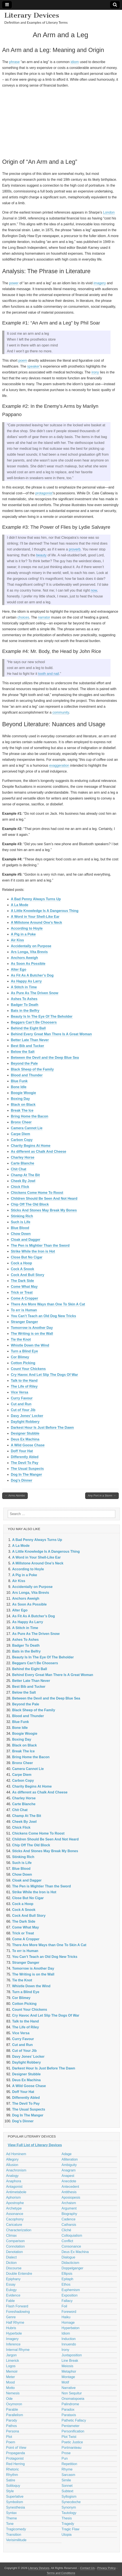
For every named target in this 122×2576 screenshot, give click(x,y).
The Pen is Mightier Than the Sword (40, 1245)
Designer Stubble (25, 1433)
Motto (10, 2388)
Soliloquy (13, 2485)
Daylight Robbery (25, 1421)
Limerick (12, 2360)
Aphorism (13, 2197)
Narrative (69, 2388)
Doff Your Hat (22, 1451)
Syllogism (69, 2496)
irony (95, 372)
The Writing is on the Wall (32, 1333)
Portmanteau (71, 2447)
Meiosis (67, 2366)
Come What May (24, 1286)
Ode (9, 2398)
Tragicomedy (16, 2529)
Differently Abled (24, 1457)
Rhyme (67, 2469)
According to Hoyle (27, 928)
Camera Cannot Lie (26, 1128)
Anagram (69, 2170)
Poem (10, 2442)
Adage (67, 2154)
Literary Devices (31, 15)
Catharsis (69, 2224)
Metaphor (69, 2371)
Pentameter (71, 2426)
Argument (69, 2208)
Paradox (68, 2409)
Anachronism (16, 2170)
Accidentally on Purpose (31, 946)
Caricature (14, 2224)
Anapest (68, 2176)
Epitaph (67, 2279)
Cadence (68, 2219)
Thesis (67, 2518)
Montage (68, 2377)
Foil (64, 2306)
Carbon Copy (22, 1140)
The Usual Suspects (27, 1468)
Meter (10, 2377)
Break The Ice (22, 1110)
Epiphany (13, 2279)
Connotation (15, 2246)
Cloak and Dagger (25, 1239)
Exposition (70, 2295)
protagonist (43, 493)
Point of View (16, 2447)
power (14, 283)
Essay (11, 2284)
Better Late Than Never (30, 1040)
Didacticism (70, 2263)
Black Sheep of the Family (32, 1069)
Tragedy (68, 2524)
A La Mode (19, 905)
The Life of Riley (24, 1386)
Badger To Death (24, 1005)
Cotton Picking (23, 1363)
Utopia (67, 2534)
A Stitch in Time (24, 987)
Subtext (67, 2491)
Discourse (13, 2268)
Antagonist (14, 2186)
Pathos (11, 2426)
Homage (68, 2322)
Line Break (70, 2360)
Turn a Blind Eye (24, 1351)
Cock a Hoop (21, 1263)
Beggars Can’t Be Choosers (34, 1022)
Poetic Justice (72, 2442)
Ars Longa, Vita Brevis (29, 952)
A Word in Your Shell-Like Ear (35, 916)
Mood (10, 2382)
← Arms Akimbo (15, 1495)
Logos (11, 2366)
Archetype (14, 2208)
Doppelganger (72, 2268)
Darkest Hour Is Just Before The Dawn (42, 1427)
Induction (69, 2339)
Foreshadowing (18, 2311)
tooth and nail (48, 674)
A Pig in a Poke (23, 934)
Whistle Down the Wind (30, 1345)
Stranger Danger (24, 1322)
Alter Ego (18, 969)
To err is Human (24, 1310)
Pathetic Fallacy (74, 2420)
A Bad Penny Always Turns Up (36, 899)
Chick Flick (20, 1187)
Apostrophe (15, 2203)
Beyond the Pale (24, 1063)
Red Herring (15, 2464)
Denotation (14, 2252)
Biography (69, 2214)
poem (22, 360)
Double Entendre (19, 2273)
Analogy (12, 2176)
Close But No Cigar (26, 1257)
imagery (100, 283)
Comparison (15, 2241)
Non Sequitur (72, 2393)
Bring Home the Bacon (29, 1116)
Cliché (66, 2230)
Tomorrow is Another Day (32, 1328)
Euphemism (71, 2290)
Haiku (66, 2317)
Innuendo (69, 2344)
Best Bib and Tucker (27, 1046)
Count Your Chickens (28, 1369)
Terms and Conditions (61, 2573)
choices (23, 617)
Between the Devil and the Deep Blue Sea (45, 1057)
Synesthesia (15, 2507)
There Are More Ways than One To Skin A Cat (48, 1304)
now (94, 590)
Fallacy (67, 2301)
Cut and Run (21, 1404)
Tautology (69, 2513)
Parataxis (69, 2415)
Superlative (14, 2496)
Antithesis (69, 2192)
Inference (13, 2344)
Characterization (18, 2230)
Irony (65, 2350)
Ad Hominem (16, 2154)
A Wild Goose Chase (28, 1445)
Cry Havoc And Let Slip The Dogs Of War (44, 1375)
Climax (11, 2235)
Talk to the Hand (24, 1380)
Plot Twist (69, 2437)
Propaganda (15, 2453)
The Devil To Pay (24, 1463)
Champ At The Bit (25, 1175)
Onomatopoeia (73, 2398)
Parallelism (14, 2415)
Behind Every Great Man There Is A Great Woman (51, 1034)
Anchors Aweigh (24, 958)
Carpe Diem (20, 1134)
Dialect (11, 2257)
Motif (65, 2382)
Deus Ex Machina (25, 1439)
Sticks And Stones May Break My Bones (44, 1210)
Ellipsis (67, 2273)
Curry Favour (22, 1398)
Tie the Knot (21, 1339)
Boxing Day (20, 1099)
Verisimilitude (16, 2540)
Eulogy (11, 2290)
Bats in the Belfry (25, 1010)
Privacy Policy (106, 2568)
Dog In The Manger (26, 1474)
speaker (33, 366)
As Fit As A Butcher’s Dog (32, 975)
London (109, 212)
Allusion (12, 2165)
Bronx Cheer (21, 1122)
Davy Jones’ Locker (27, 1416)
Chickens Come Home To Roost (37, 1192)
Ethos (66, 2284)
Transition (13, 2534)
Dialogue (68, 2257)
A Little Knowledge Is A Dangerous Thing (44, 911)
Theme (11, 2518)
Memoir (12, 2371)
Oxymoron (14, 2404)
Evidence (13, 2295)
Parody (11, 2420)
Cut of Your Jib (23, 1410)
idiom (75, 62)
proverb (75, 549)
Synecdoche (71, 2502)
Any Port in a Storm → (102, 1495)
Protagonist (15, 2458)
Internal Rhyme (18, 2350)
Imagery (12, 2339)
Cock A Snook (22, 1269)
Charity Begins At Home (30, 1145)
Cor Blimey (20, 1357)
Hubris (11, 2328)
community (60, 712)
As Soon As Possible (28, 963)
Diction (11, 2263)
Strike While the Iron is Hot (33, 1251)
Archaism (69, 2203)
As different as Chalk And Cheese (38, 1151)
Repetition (69, 2464)
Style (10, 2491)
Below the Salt (22, 1052)
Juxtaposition (72, 2355)
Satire (10, 2480)
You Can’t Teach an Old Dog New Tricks (43, 1316)
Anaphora (13, 2181)
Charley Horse (22, 1157)
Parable (12, 2409)
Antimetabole (16, 2192)
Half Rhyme (15, 2322)
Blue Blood (20, 1228)
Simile (66, 2480)
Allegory (12, 2159)
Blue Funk (19, 1081)
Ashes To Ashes (24, 999)
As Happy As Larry (26, 981)
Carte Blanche (22, 1163)
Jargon (11, 2355)
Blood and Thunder (27, 1075)
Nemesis (13, 2393)
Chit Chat (18, 1169)
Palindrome (70, 2404)
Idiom (66, 2333)
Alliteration (70, 2159)
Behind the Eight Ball (28, 1028)
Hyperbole (14, 2333)
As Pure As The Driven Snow (34, 993)
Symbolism (14, 2502)
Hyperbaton (71, 2328)
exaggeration (59, 765)
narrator (44, 617)
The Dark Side (22, 1281)
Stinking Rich (22, 1216)
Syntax (11, 2513)
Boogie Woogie (23, 1093)
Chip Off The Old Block (30, 1204)
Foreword (69, 2311)
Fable (10, 2301)
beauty (41, 555)
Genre (11, 2317)
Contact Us (87, 2568)
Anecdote (69, 2181)
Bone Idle (18, 1087)
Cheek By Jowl (23, 1181)
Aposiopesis (71, 2197)
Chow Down (21, 1234)
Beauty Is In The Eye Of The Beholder (42, 1016)
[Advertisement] (60, 122)
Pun (65, 2458)
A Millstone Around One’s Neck (36, 922)
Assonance (14, 2214)
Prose (66, 2453)
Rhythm (12, 2475)
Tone (10, 2524)
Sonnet (67, 2485)
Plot (9, 2437)
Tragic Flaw (70, 2529)
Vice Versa (19, 1392)
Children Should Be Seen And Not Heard (44, 1198)
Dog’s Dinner (21, 1480)
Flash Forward (17, 2306)
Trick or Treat (22, 1292)
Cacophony (15, 2219)
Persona (12, 2431)
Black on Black (23, 1104)
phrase (14, 62)
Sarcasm (68, 2475)
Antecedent (70, 2186)
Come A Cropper (24, 1298)
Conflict (67, 2241)
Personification (73, 2431)
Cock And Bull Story (27, 1275)
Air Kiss (17, 940)
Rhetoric (12, 2469)
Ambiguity (69, 2165)
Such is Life (20, 1222)
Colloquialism (72, 2235)
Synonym (69, 2507)
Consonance (71, 2246)
